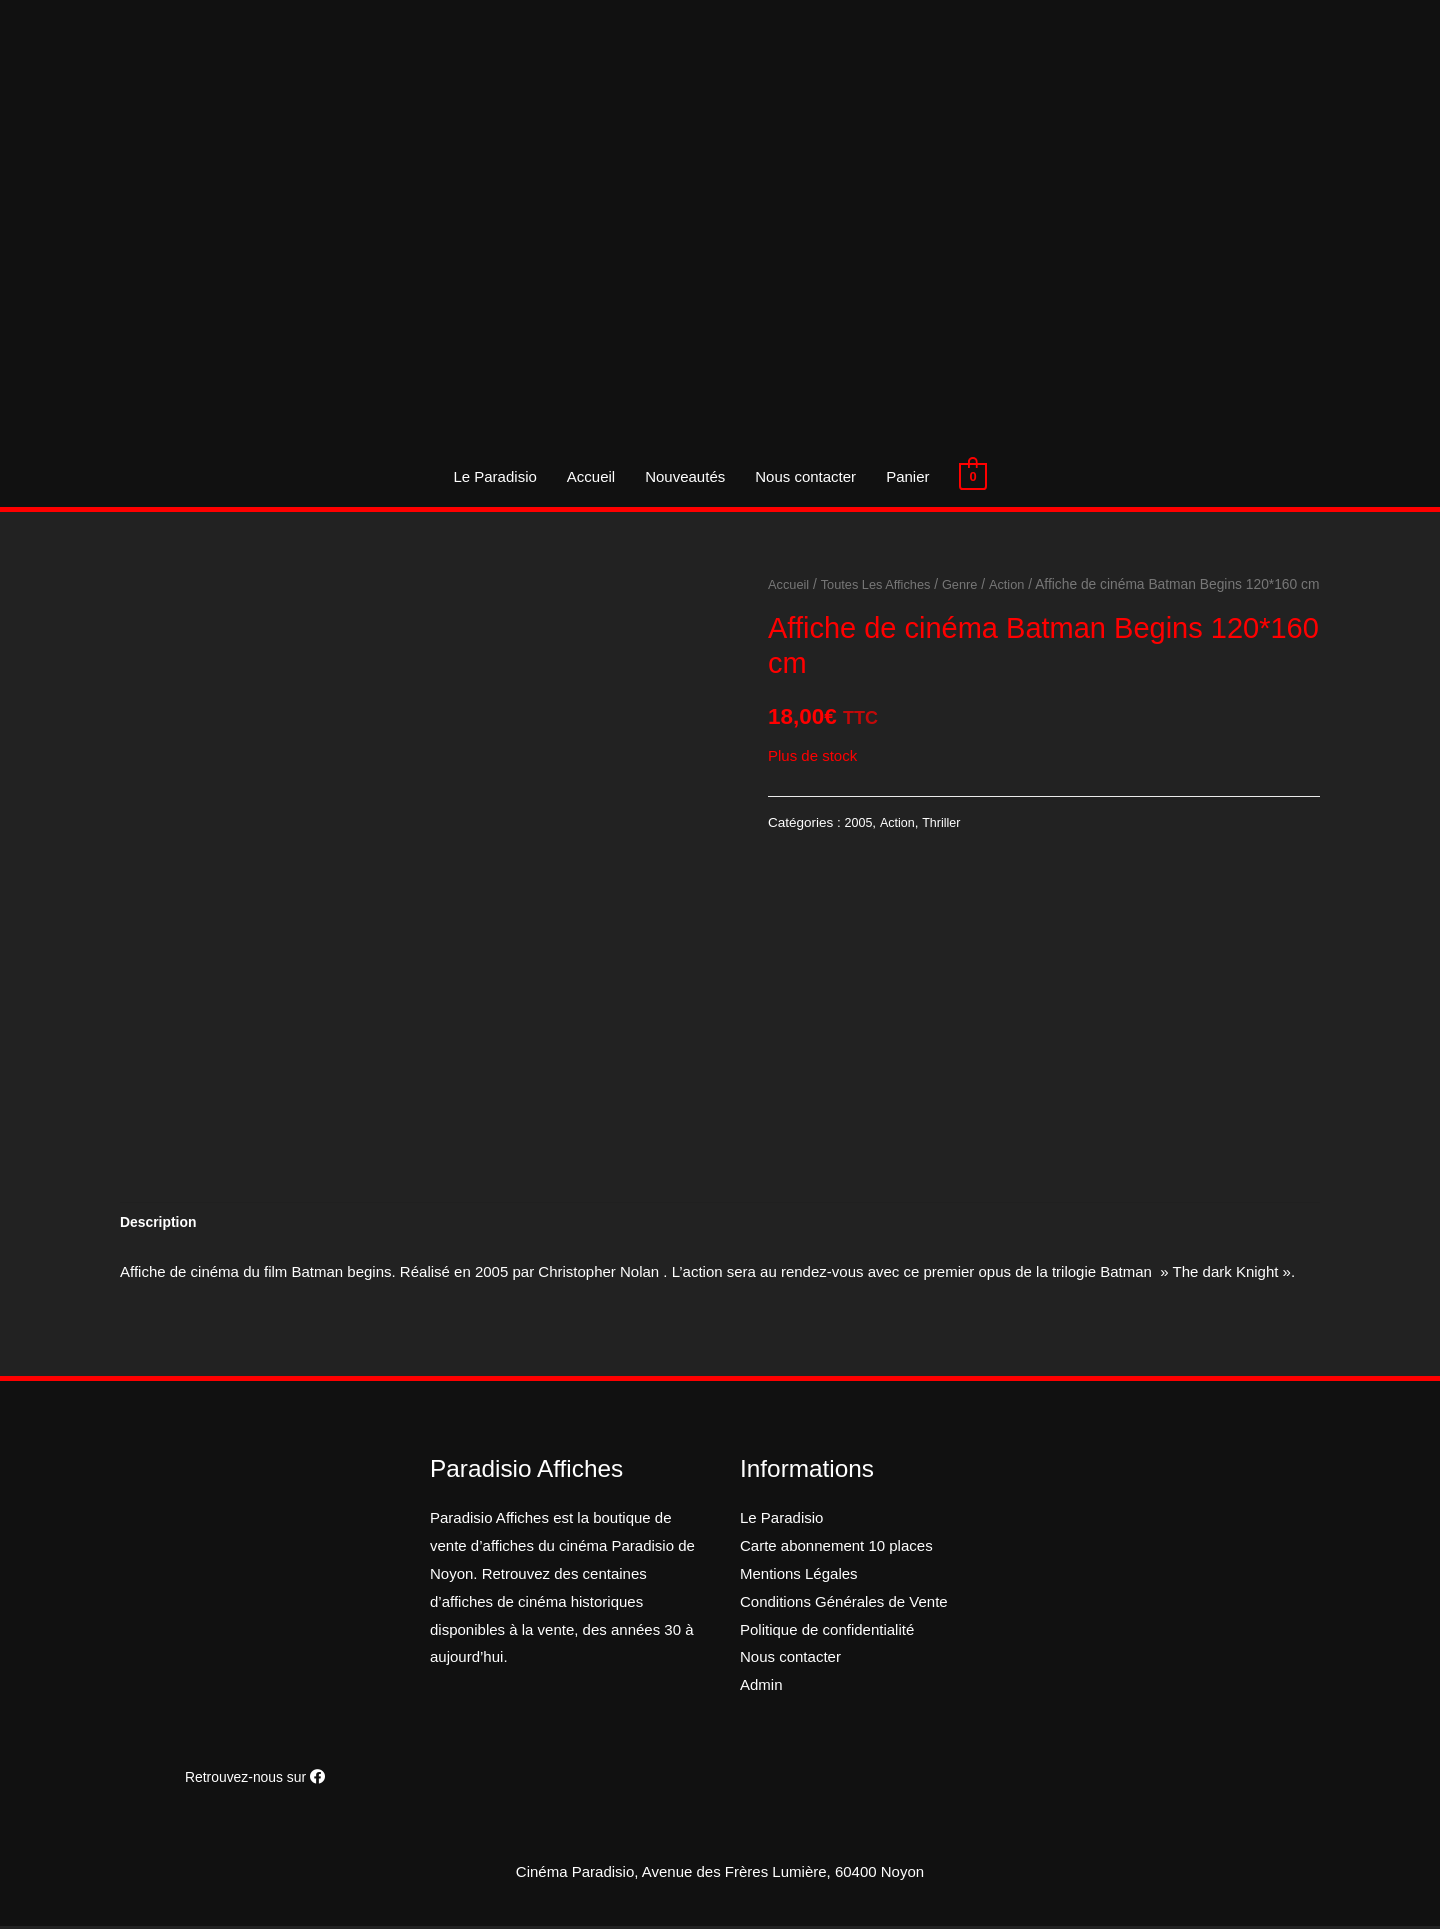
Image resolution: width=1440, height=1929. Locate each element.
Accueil (591, 476)
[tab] (161, 1224)
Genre (973, 584)
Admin (761, 1687)
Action (1022, 584)
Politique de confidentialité (827, 1632)
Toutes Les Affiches (883, 584)
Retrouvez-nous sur (255, 1779)
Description (161, 1224)
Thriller (946, 848)
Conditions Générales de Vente (844, 1604)
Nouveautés (685, 476)
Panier (907, 476)
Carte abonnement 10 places (836, 1548)
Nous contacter (805, 476)
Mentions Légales (799, 1576)
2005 (860, 848)
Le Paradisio (494, 476)
